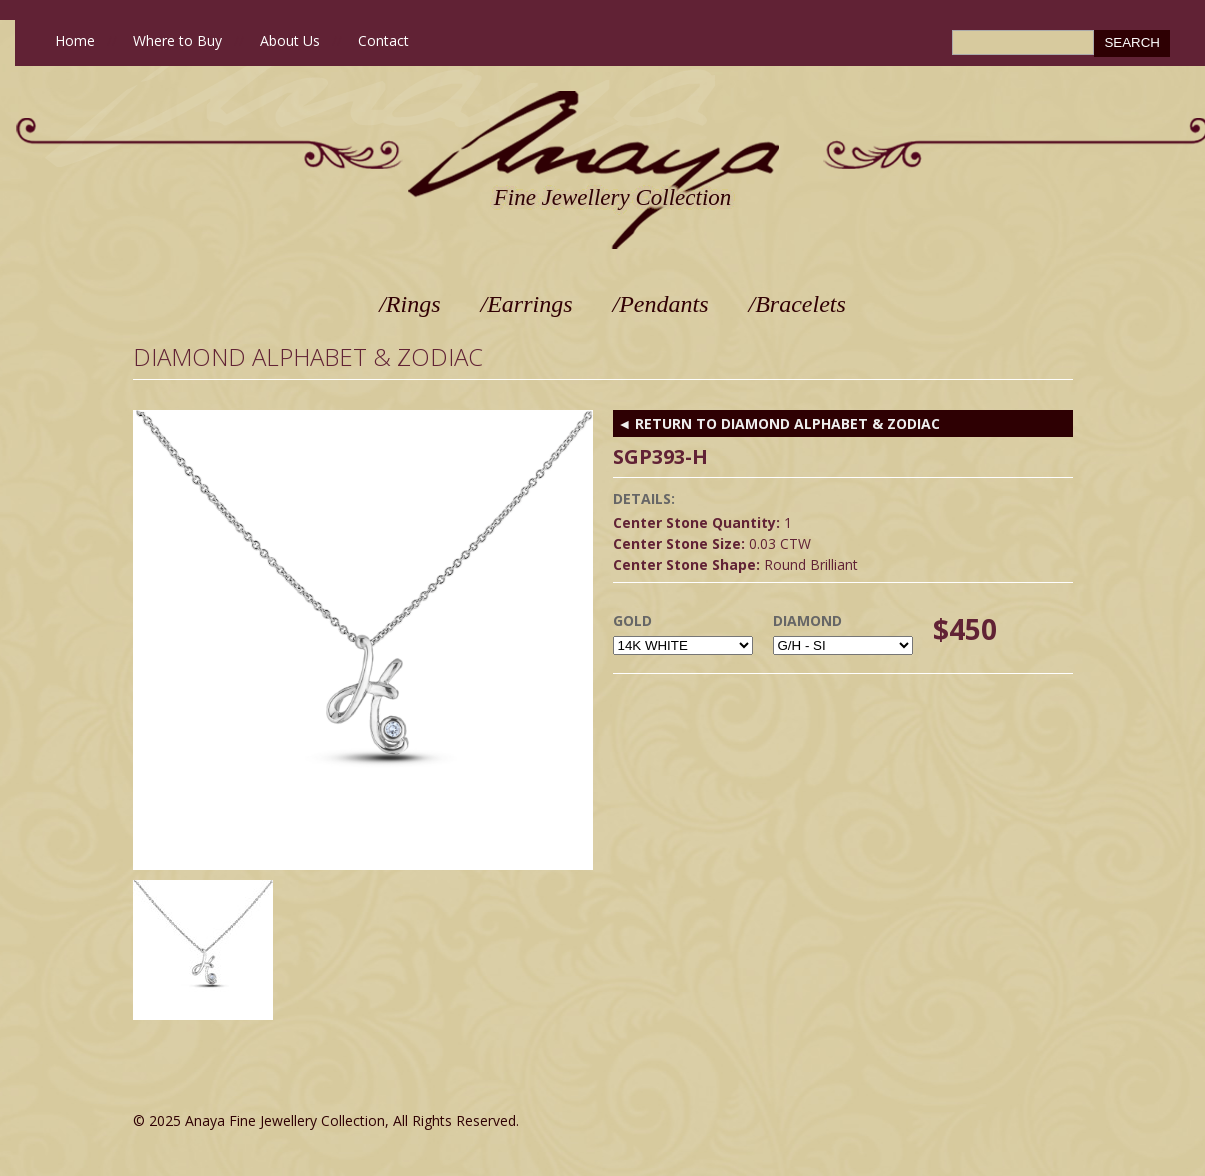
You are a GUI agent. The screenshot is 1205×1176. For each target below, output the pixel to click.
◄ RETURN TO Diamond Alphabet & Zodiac (779, 423)
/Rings (409, 304)
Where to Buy (177, 40)
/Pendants (661, 304)
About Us (290, 40)
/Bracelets (797, 304)
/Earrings (527, 304)
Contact (383, 40)
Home (75, 40)
